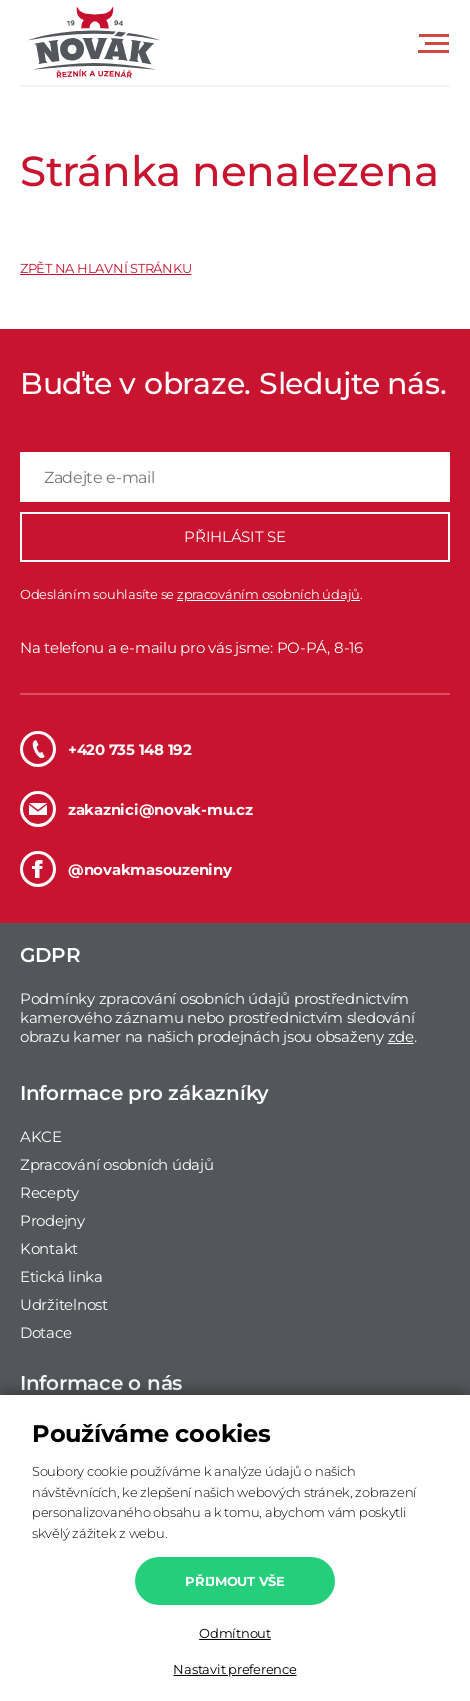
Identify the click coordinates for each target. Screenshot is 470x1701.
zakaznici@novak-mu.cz (136, 809)
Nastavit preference (234, 1669)
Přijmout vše (235, 1581)
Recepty (49, 1192)
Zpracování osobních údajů (117, 1164)
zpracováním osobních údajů (268, 594)
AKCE (41, 1136)
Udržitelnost (64, 1304)
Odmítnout (235, 1633)
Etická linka (61, 1276)
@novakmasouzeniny (126, 869)
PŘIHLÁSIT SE (235, 536)
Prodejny (52, 1220)
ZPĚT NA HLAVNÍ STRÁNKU (105, 268)
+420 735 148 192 (106, 749)
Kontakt (49, 1248)
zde (401, 1036)
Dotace (45, 1332)
